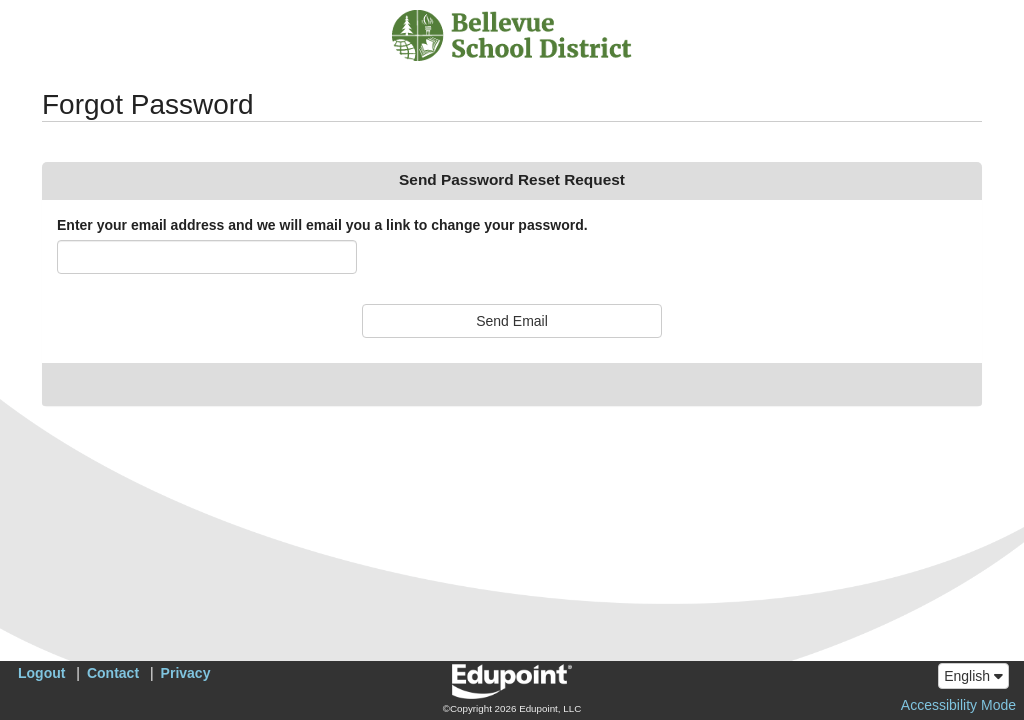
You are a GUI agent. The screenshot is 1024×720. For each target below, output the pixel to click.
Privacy (186, 673)
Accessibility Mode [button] (958, 705)
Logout (41, 673)
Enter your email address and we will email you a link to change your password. (322, 225)
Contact (113, 673)
